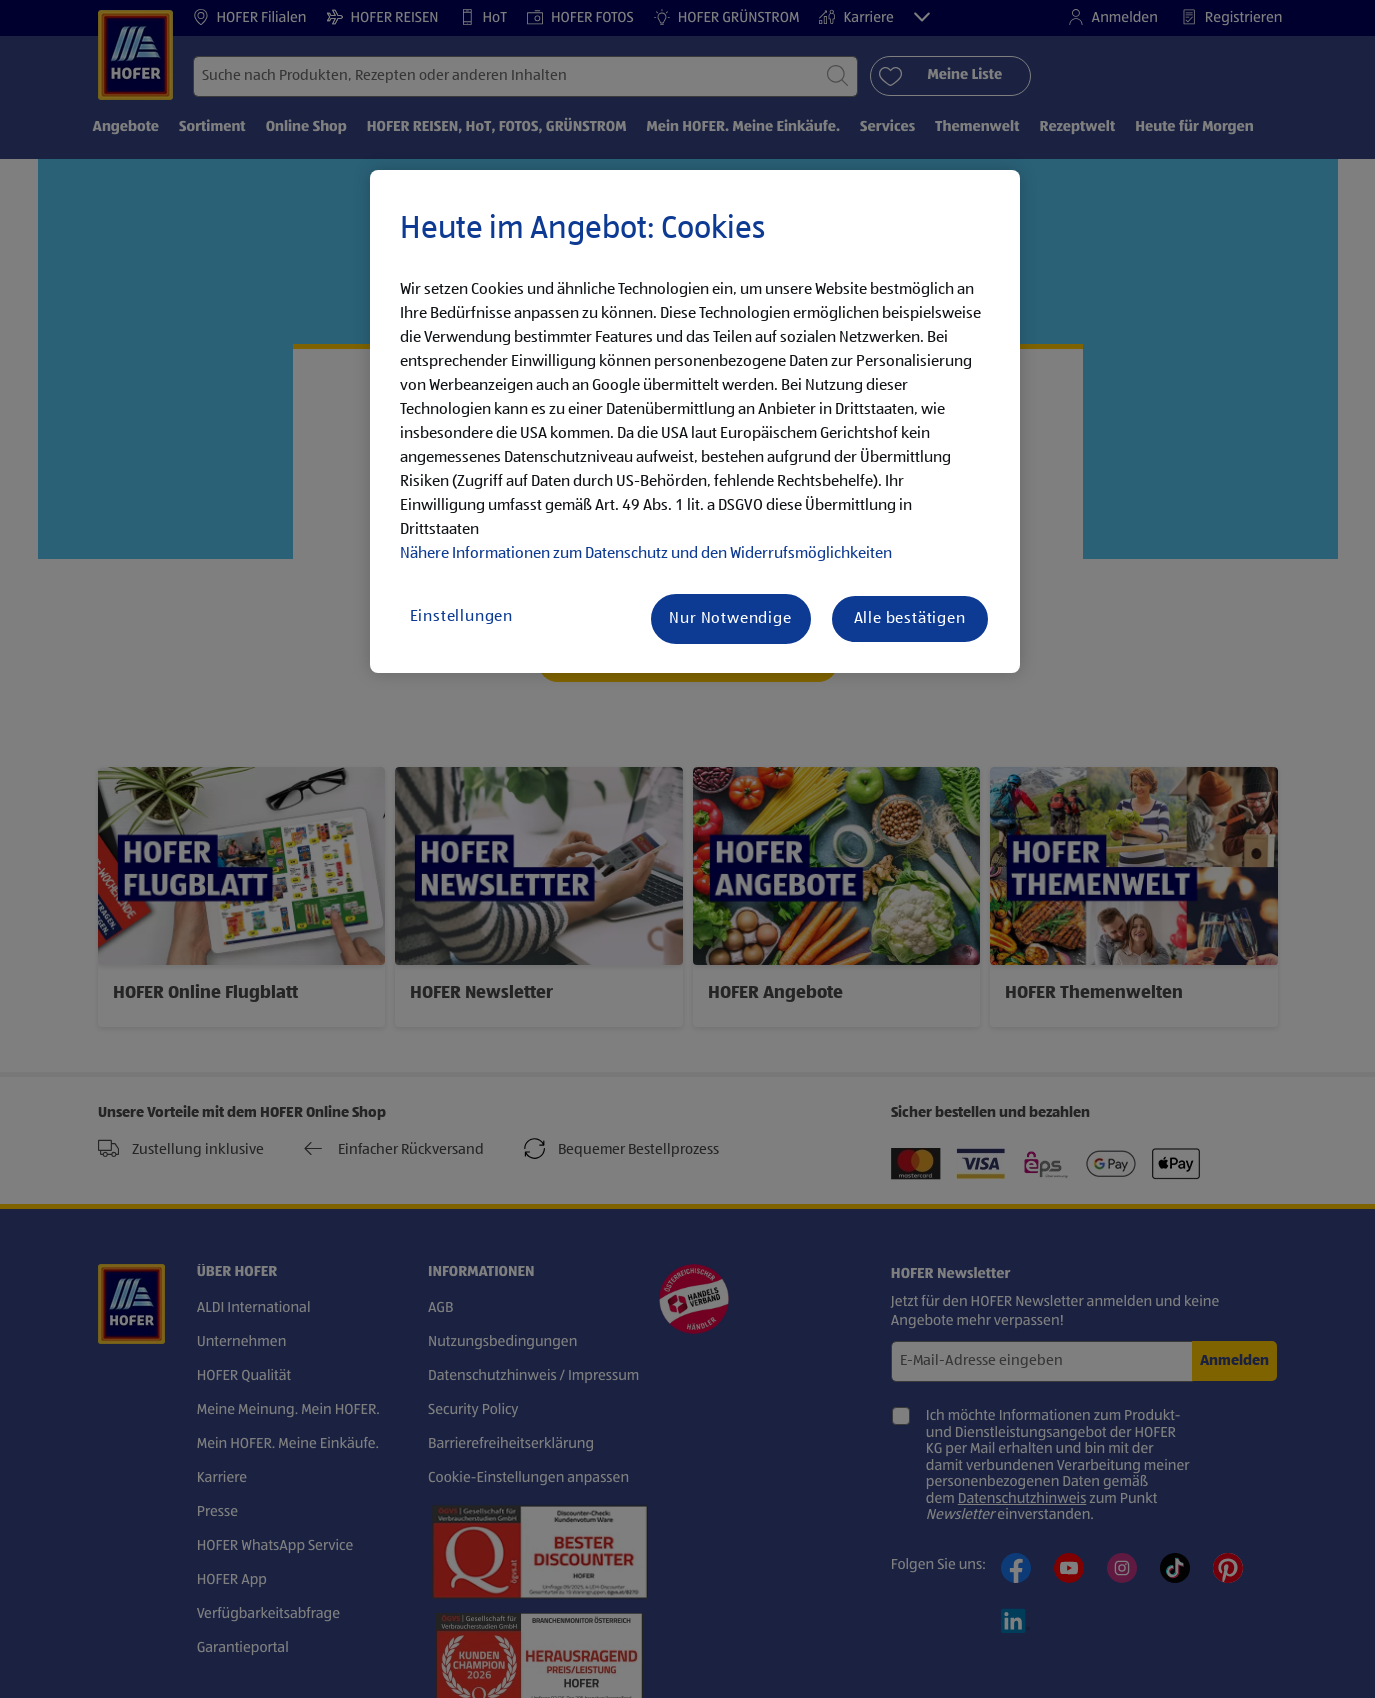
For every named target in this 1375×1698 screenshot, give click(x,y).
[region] (695, 422)
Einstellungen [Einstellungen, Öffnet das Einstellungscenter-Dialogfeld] (461, 617)
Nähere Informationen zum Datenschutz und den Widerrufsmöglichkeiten (646, 554)
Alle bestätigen (910, 619)
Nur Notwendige (730, 619)
